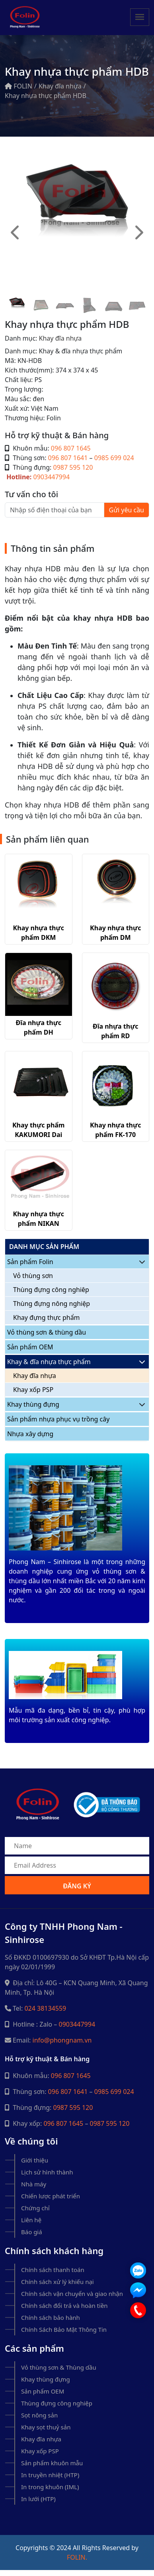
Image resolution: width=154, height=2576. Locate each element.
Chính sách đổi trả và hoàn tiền (64, 2305)
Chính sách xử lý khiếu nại (57, 2282)
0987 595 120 (73, 467)
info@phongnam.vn (62, 2040)
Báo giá (31, 2232)
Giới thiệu (34, 2160)
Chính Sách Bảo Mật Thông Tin (64, 2329)
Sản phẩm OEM (30, 1347)
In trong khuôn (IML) (50, 2487)
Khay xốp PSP (33, 1389)
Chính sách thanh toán (52, 2270)
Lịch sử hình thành (47, 2172)
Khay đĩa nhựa (60, 86)
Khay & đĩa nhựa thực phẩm (49, 1361)
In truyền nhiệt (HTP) (50, 2475)
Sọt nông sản (39, 2415)
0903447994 (51, 476)
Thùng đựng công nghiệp (56, 2403)
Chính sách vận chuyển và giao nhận (72, 2294)
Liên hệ (31, 2220)
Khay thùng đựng (33, 1404)
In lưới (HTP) (38, 2499)
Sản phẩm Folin (30, 1261)
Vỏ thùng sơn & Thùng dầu (58, 2367)
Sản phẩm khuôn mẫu (52, 2463)
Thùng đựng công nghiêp (51, 1289)
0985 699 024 (114, 457)
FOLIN (18, 86)
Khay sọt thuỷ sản (45, 2427)
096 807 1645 (71, 448)
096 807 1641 (68, 457)
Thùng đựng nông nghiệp (51, 1303)
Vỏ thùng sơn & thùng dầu (46, 1332)
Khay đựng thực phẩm (46, 1317)
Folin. (77, 2557)
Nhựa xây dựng (30, 1433)
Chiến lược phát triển (50, 2196)
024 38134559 (45, 2008)
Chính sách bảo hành (50, 2317)
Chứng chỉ (35, 2208)
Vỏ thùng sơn (33, 1275)
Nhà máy (33, 2184)
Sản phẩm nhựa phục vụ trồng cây (58, 1419)
